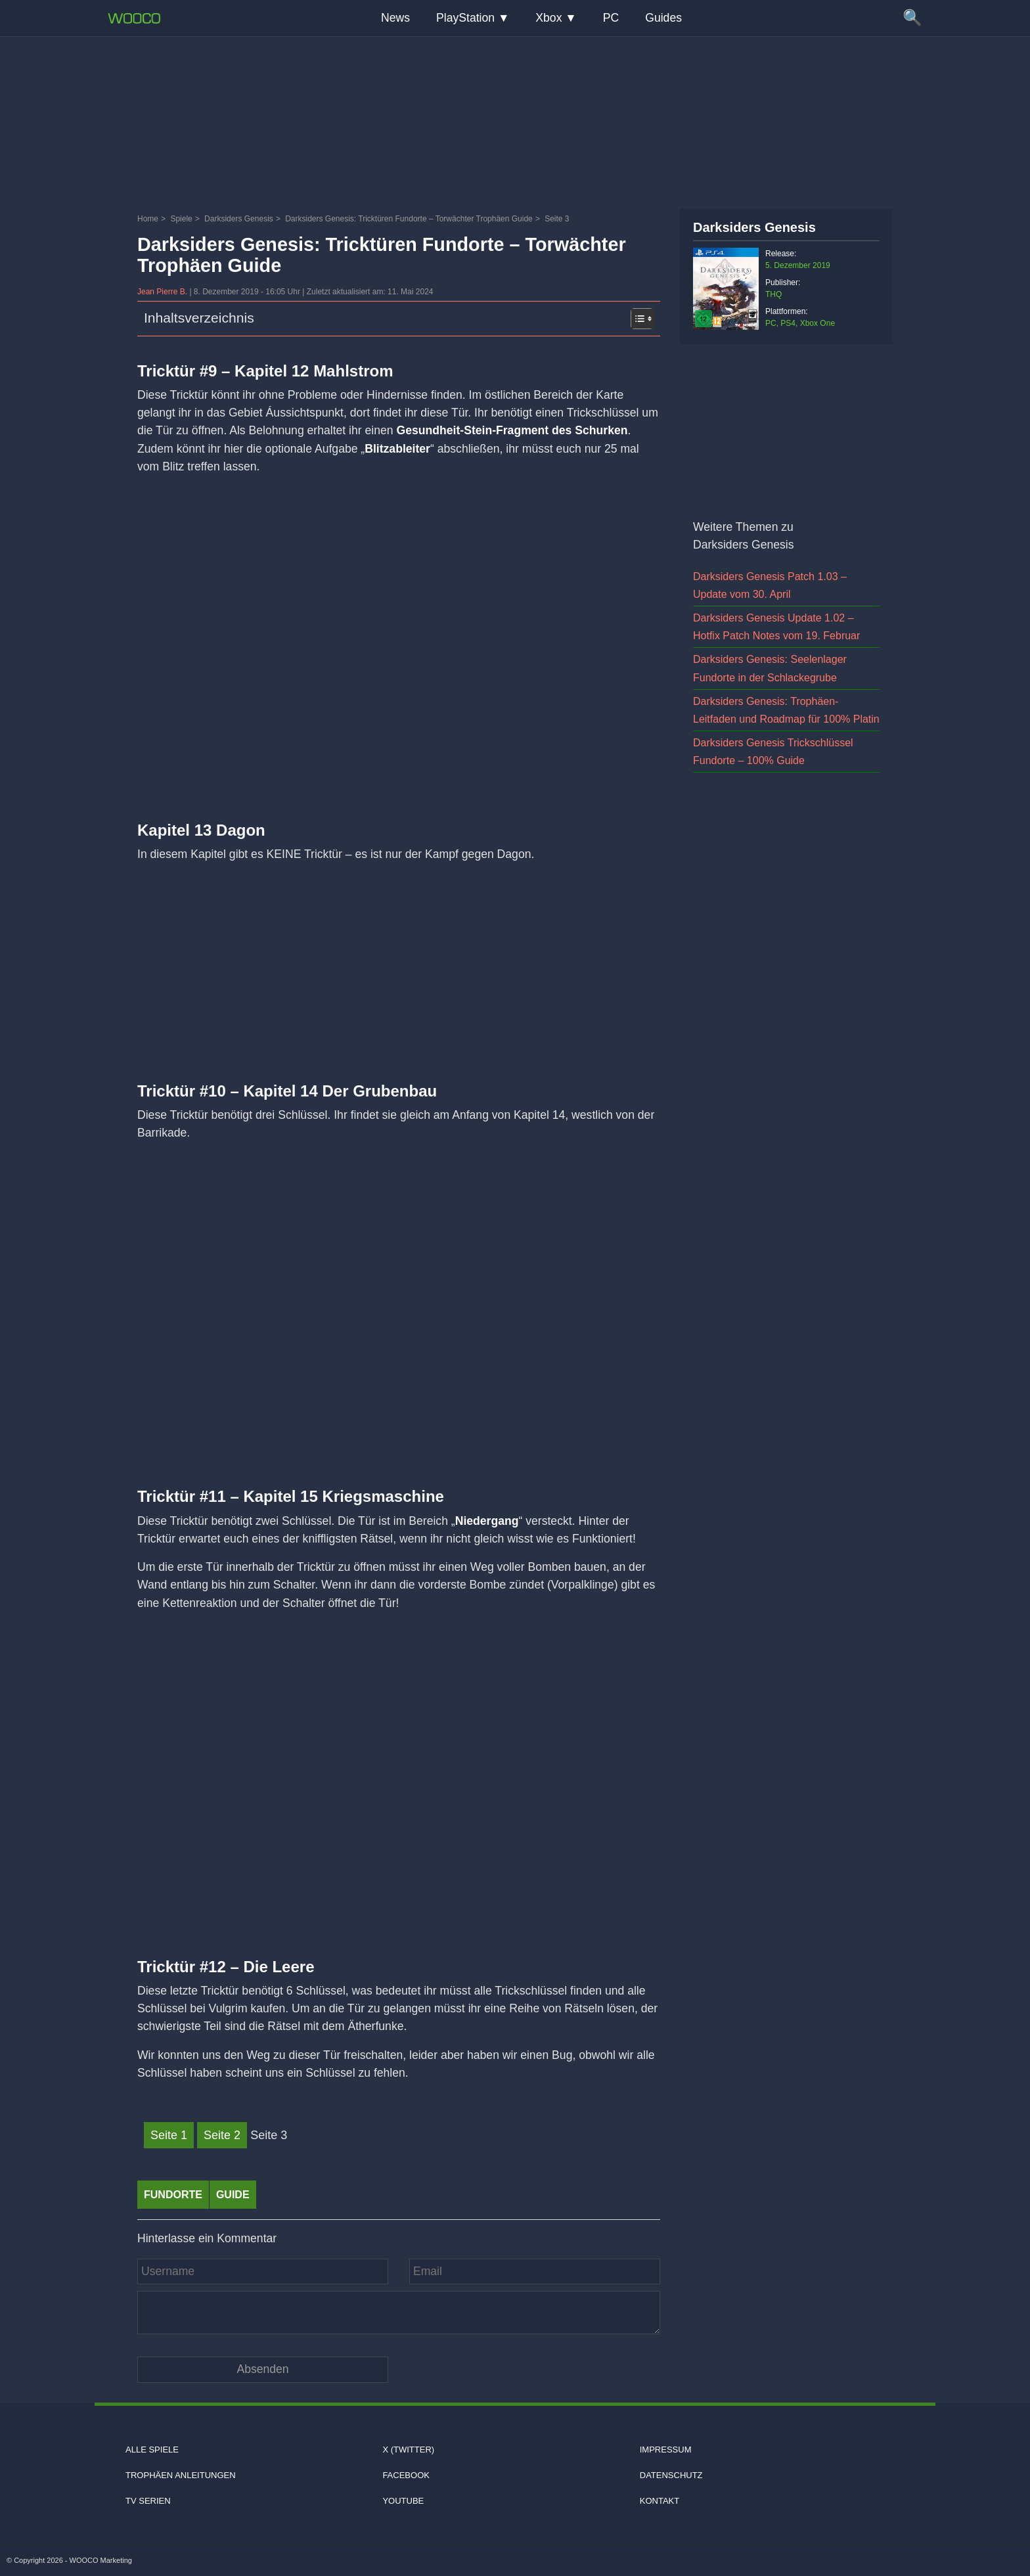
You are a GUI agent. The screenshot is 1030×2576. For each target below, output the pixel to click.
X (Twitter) (408, 2449)
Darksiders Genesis (754, 227)
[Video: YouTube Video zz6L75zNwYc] (398, 633)
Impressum (666, 2449)
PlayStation (465, 17)
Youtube (403, 2501)
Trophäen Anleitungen (180, 2475)
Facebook (406, 2475)
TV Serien (148, 2501)
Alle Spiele (152, 2449)
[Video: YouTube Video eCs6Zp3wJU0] (398, 1770)
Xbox (548, 17)
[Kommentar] (398, 2312)
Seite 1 (168, 2135)
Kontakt (659, 2501)
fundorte (173, 2194)
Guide (233, 2194)
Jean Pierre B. (163, 291)
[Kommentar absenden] (262, 2369)
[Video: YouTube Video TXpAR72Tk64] (398, 1300)
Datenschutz (671, 2475)
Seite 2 (222, 2135)
